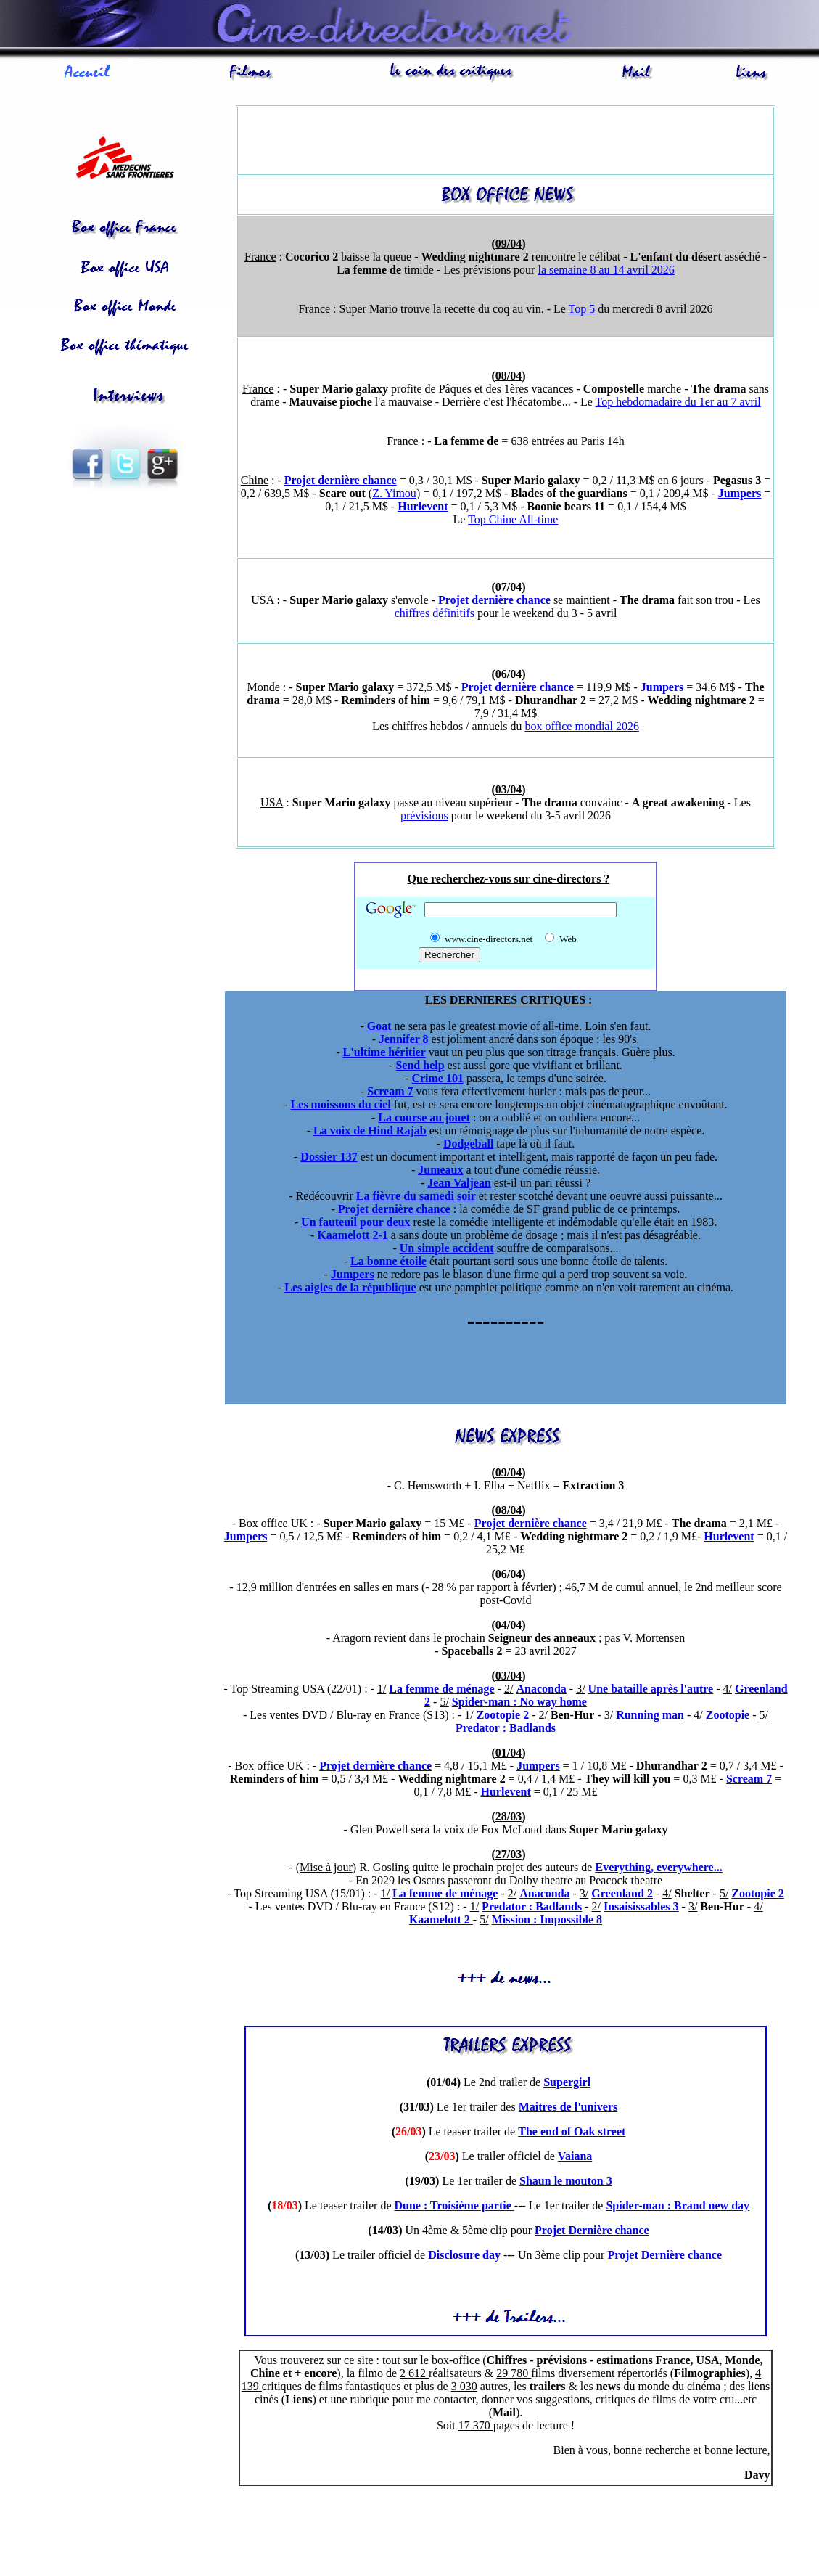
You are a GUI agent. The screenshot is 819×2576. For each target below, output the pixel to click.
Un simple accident (447, 1250)
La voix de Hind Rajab (370, 1133)
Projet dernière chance (340, 482)
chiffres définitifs (434, 615)
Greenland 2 (622, 1895)
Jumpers (740, 495)
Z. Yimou (394, 495)
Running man (650, 1717)
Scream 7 (390, 1093)
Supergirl (566, 2084)
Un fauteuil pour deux (355, 1224)
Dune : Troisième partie (454, 2207)
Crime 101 (437, 1080)
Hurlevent (423, 508)
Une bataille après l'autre (651, 1691)
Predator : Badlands (506, 1730)
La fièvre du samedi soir (416, 1198)
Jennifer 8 (404, 1041)
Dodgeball (468, 1146)
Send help (419, 1067)
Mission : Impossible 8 (547, 1921)
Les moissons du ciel (341, 1106)
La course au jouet (424, 1119)
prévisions (424, 817)
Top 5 (582, 311)
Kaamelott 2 (441, 1921)
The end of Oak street (571, 2133)
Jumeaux (440, 1172)
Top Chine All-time (513, 521)
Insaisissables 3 (641, 1908)
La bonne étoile (388, 1263)
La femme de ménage (441, 1691)
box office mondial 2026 (581, 728)
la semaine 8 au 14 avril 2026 (606, 272)
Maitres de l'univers (568, 2109)
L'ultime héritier (384, 1054)
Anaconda (541, 1691)
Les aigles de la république (350, 1289)
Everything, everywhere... (658, 1869)
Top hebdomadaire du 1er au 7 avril (678, 404)
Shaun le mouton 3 (565, 2183)
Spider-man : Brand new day (677, 2207)
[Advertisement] (130, 583)
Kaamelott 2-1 (352, 1237)
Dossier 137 (328, 1159)
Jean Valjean (459, 1185)
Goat (379, 1028)
